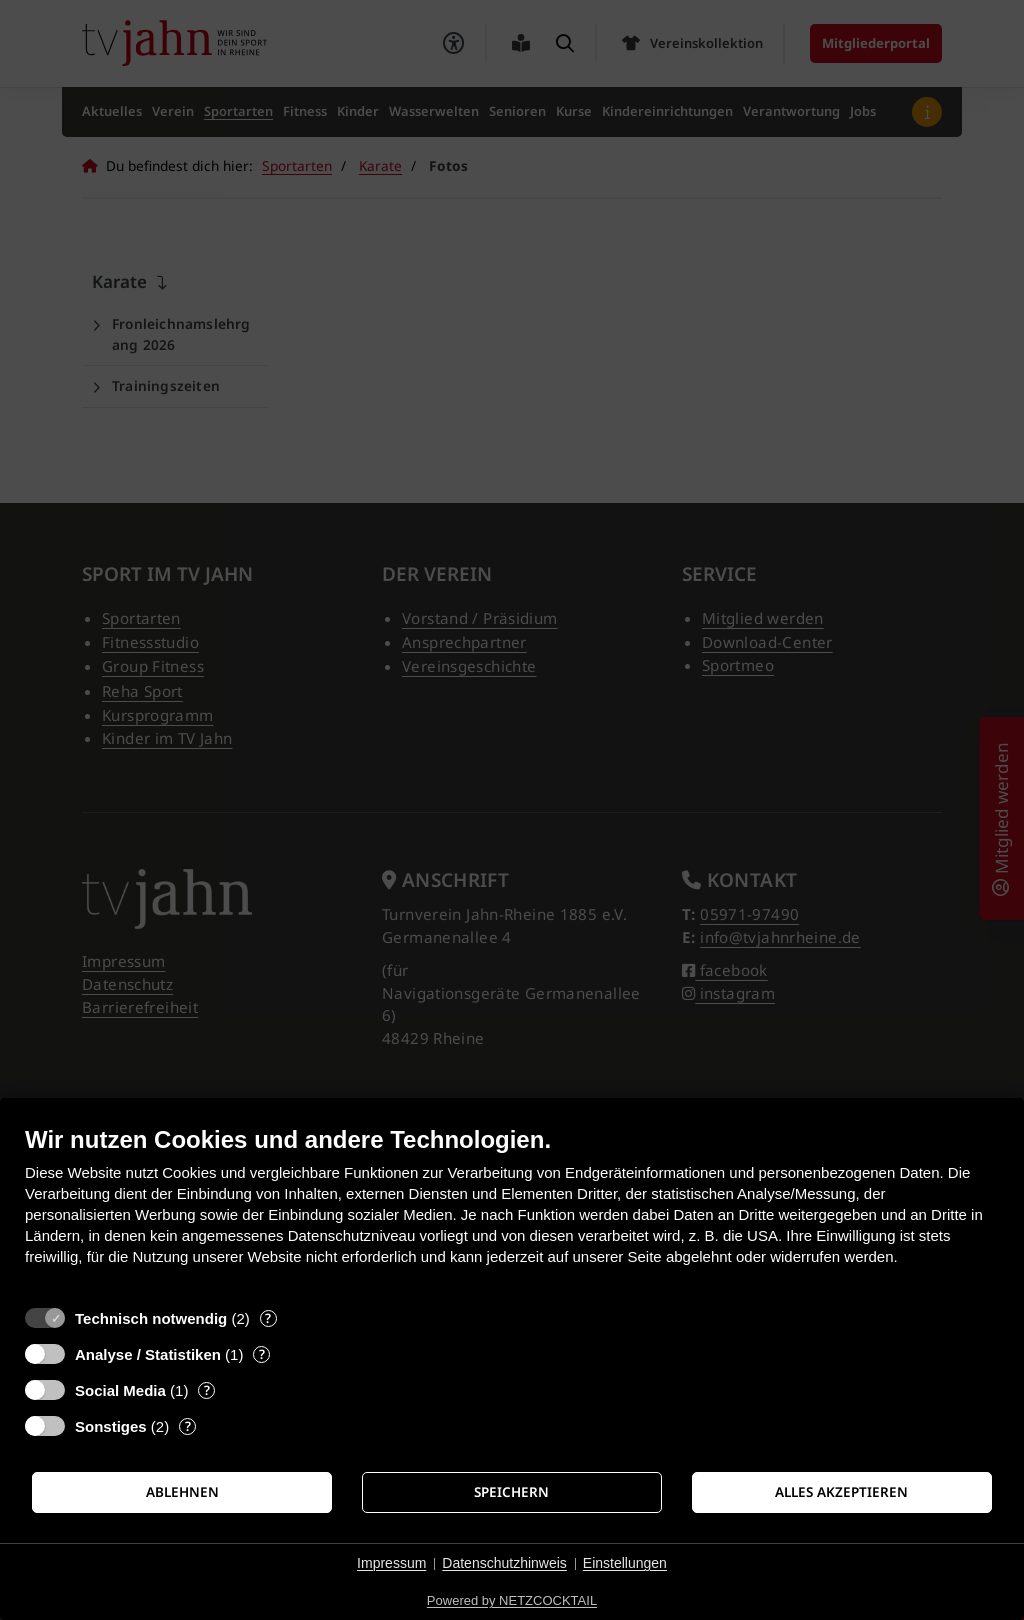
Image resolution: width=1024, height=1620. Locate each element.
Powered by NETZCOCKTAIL (512, 1600)
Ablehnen (182, 1492)
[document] (512, 1210)
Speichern (511, 1492)
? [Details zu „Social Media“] (207, 1390)
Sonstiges (111, 1426)
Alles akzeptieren (841, 1492)
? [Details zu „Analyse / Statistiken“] (262, 1354)
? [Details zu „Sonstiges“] (188, 1426)
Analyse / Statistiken (148, 1354)
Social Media (120, 1390)
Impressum (391, 1563)
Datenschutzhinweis (504, 1563)
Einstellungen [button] (625, 1563)
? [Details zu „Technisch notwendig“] (268, 1318)
